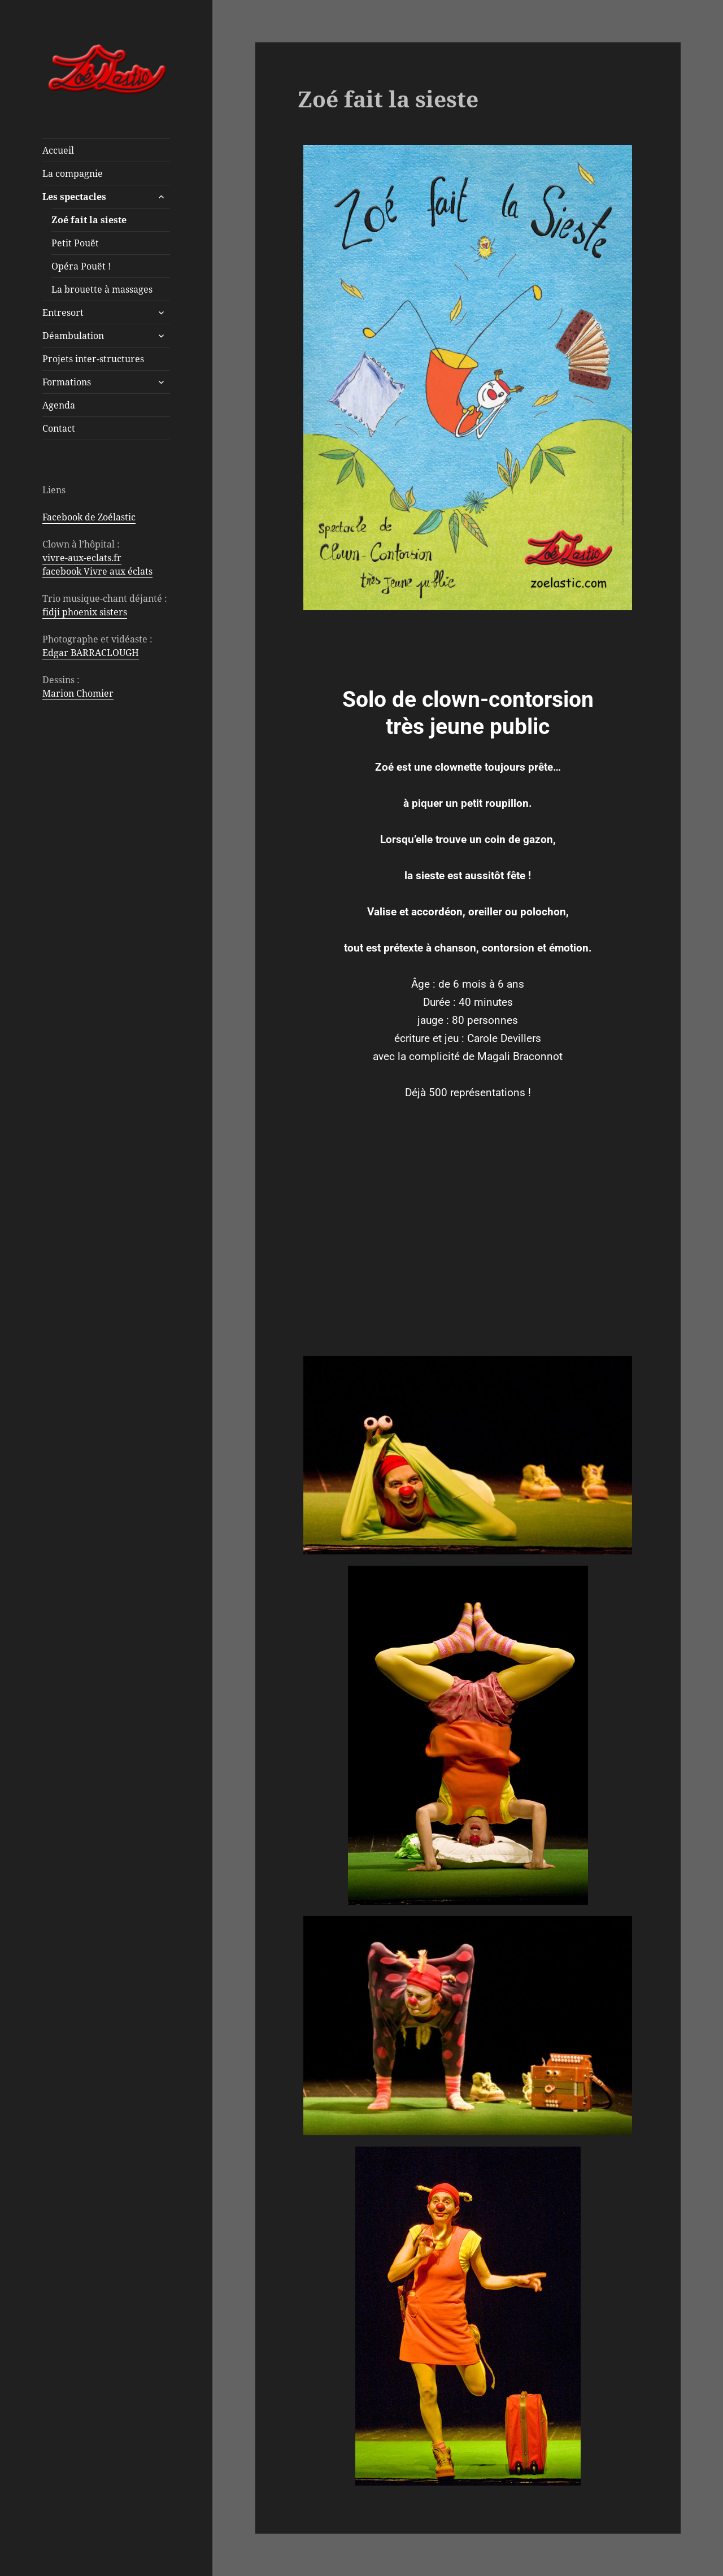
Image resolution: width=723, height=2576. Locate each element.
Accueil (58, 150)
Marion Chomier (78, 693)
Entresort (63, 312)
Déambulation (73, 335)
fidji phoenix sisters (84, 612)
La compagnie (72, 173)
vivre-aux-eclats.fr (81, 557)
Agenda (58, 405)
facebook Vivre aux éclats (97, 571)
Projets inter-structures (93, 359)
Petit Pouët (75, 243)
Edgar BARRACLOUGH (90, 652)
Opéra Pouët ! (81, 266)
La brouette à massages (102, 289)
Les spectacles (74, 196)
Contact (58, 428)
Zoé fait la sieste (89, 220)
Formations (66, 382)
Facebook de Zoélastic (89, 517)
